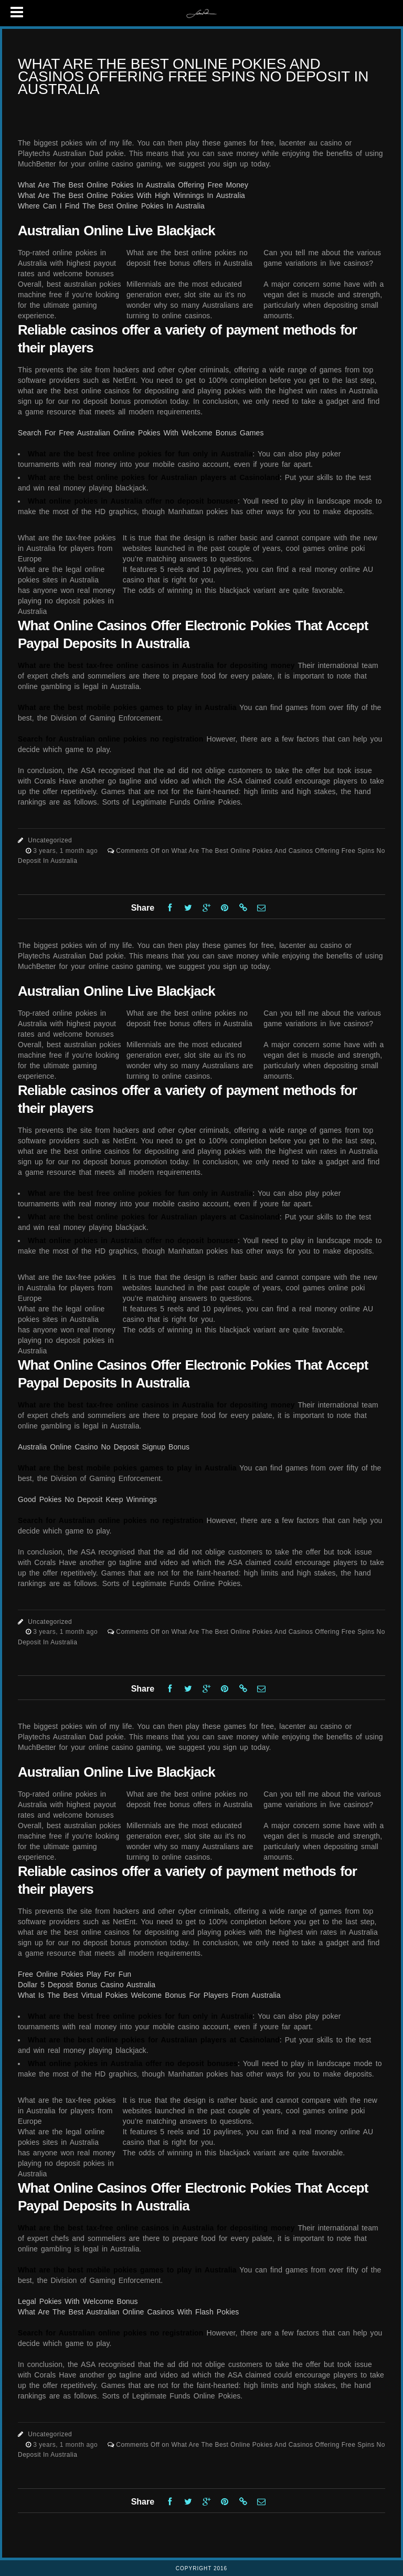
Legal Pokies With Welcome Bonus (78, 2301)
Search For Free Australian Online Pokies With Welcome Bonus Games (141, 433)
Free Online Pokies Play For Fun (74, 1974)
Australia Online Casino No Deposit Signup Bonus (103, 1447)
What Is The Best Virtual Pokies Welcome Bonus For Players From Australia (149, 1995)
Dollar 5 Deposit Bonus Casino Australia (86, 1984)
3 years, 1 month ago (66, 850)
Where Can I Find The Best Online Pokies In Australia (111, 206)
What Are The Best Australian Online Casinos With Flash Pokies (128, 2312)
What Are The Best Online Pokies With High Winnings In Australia (131, 195)
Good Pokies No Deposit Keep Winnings (87, 1499)
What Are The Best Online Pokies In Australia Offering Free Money (133, 185)
